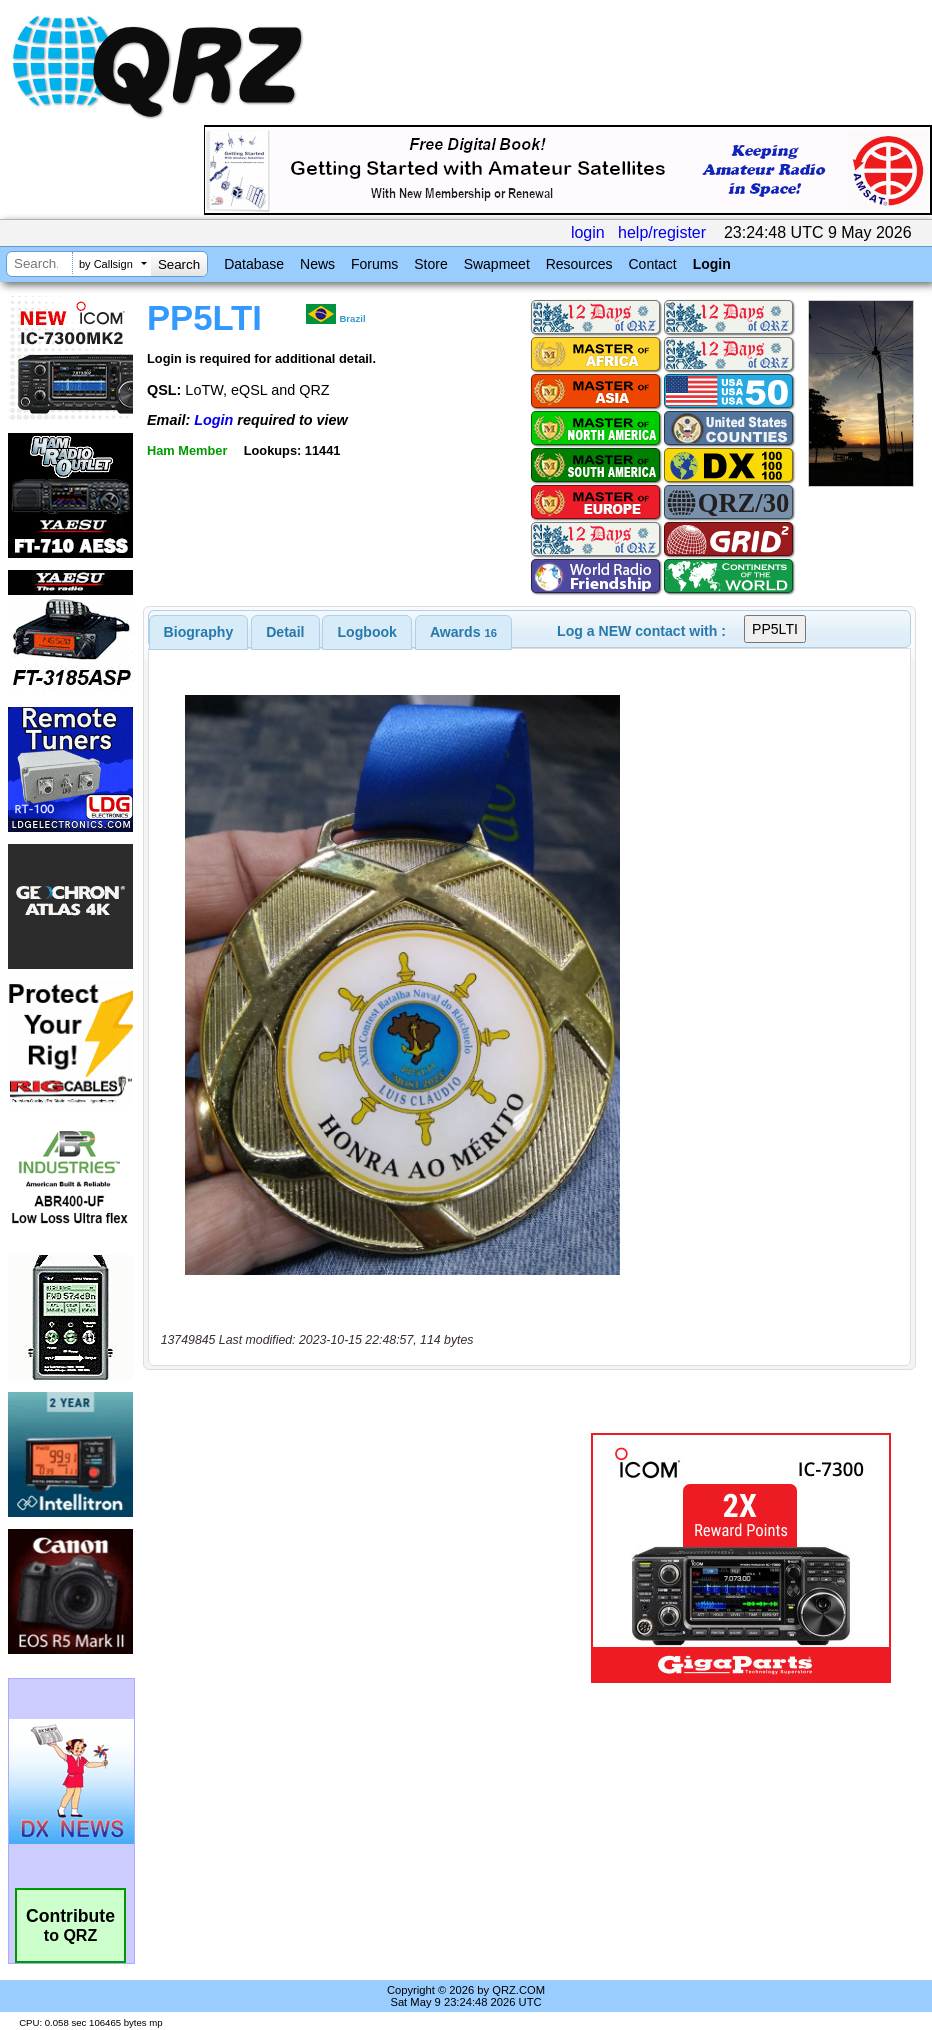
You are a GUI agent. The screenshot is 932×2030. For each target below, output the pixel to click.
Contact (652, 264)
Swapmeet (497, 264)
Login (712, 264)
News (317, 264)
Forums (374, 264)
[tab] (199, 632)
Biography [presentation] (199, 632)
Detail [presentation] (285, 632)
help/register (662, 232)
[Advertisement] (371, 1558)
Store (430, 264)
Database (254, 264)
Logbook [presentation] (367, 632)
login (588, 232)
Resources (579, 264)
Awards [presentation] (463, 632)
